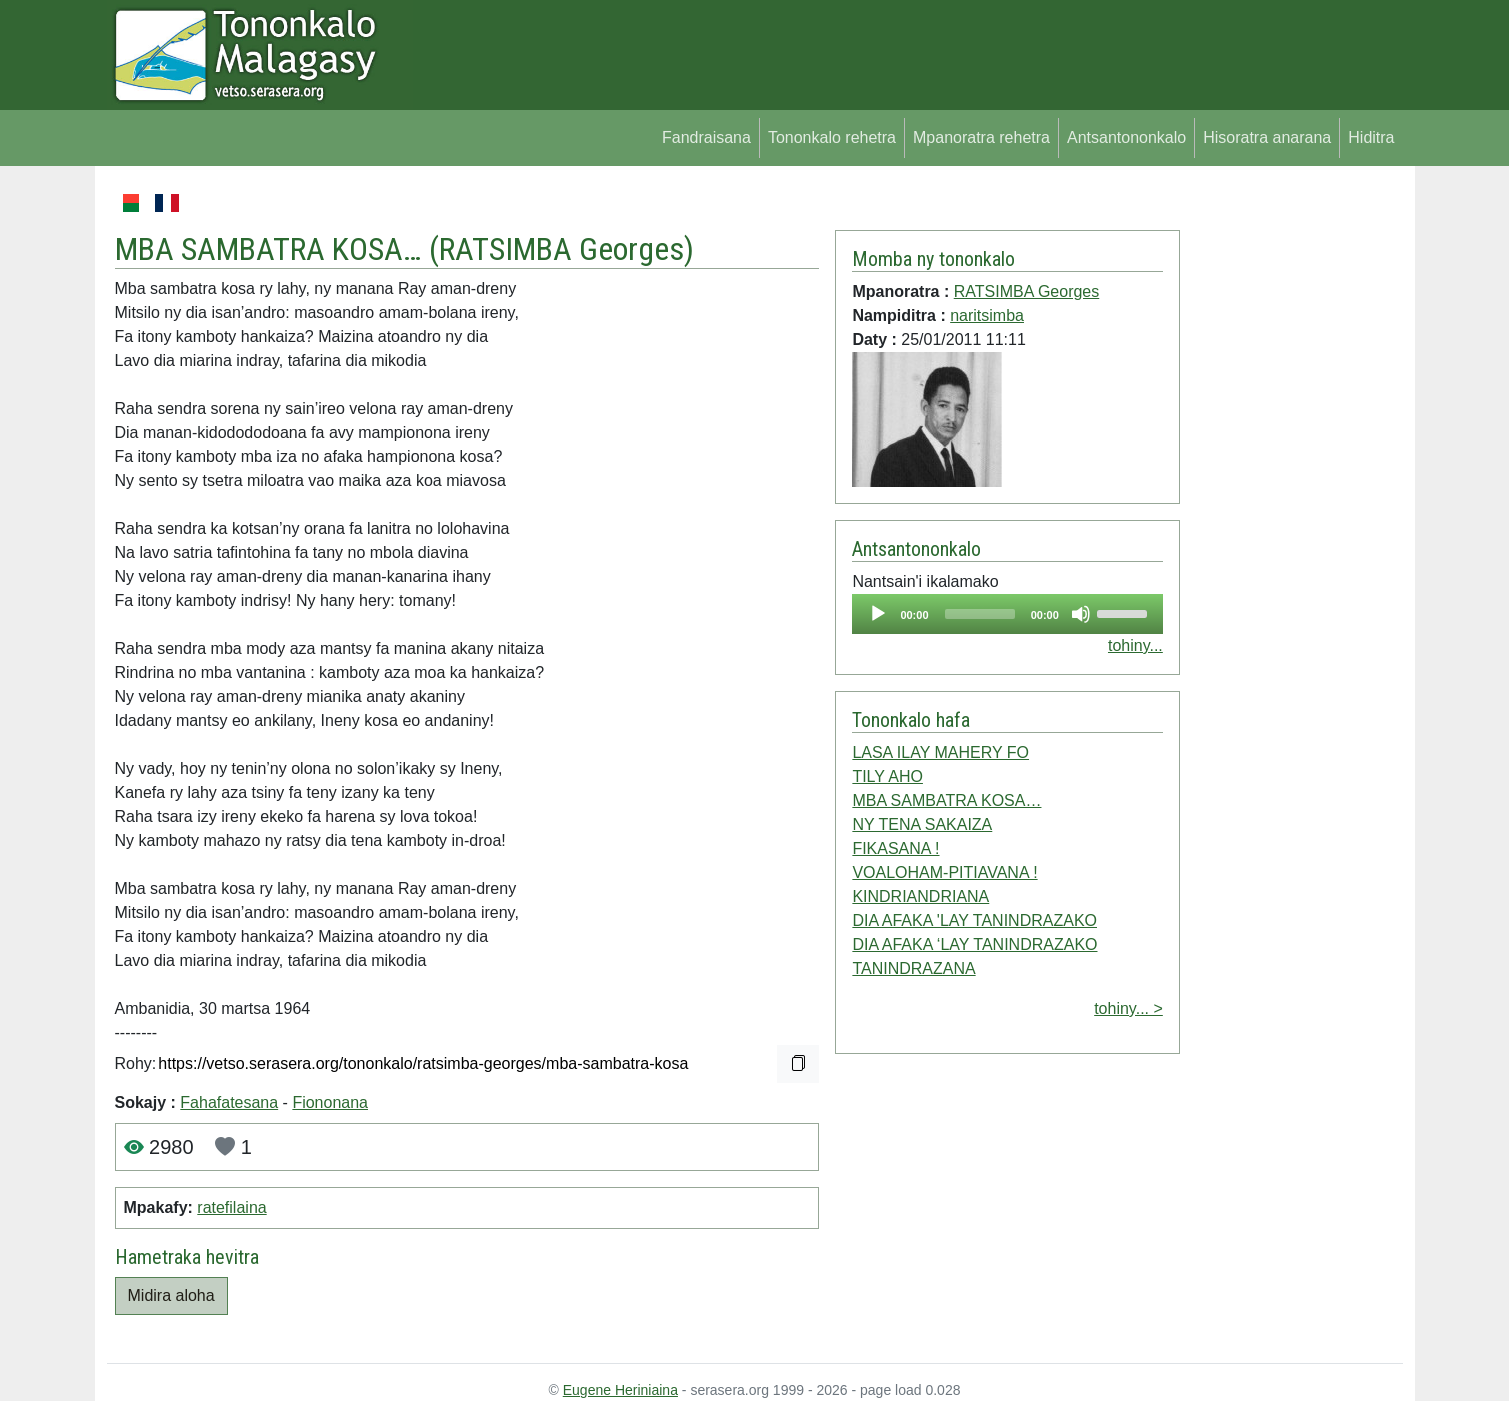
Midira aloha (171, 1295)
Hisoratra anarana (1267, 137)
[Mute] (1081, 614)
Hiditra (1371, 137)
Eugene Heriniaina (620, 1390)
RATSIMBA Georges (561, 249)
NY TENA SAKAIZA (922, 824)
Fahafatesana (229, 1102)
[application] (1007, 614)
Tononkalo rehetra (832, 137)
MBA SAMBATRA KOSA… (946, 800)
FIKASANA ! (895, 848)
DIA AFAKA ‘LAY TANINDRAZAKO (974, 944)
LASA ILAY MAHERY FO (940, 752)
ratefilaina (231, 1207)
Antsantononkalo (1126, 137)
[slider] (980, 614)
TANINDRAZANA (913, 968)
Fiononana (330, 1102)
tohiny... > (1128, 1008)
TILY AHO (887, 776)
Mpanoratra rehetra (981, 137)
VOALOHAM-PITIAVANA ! (944, 872)
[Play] (878, 614)
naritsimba (987, 315)
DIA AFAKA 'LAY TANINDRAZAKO (974, 920)
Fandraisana (706, 137)
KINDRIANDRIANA (920, 896)
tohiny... (1135, 645)
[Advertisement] (1291, 490)
